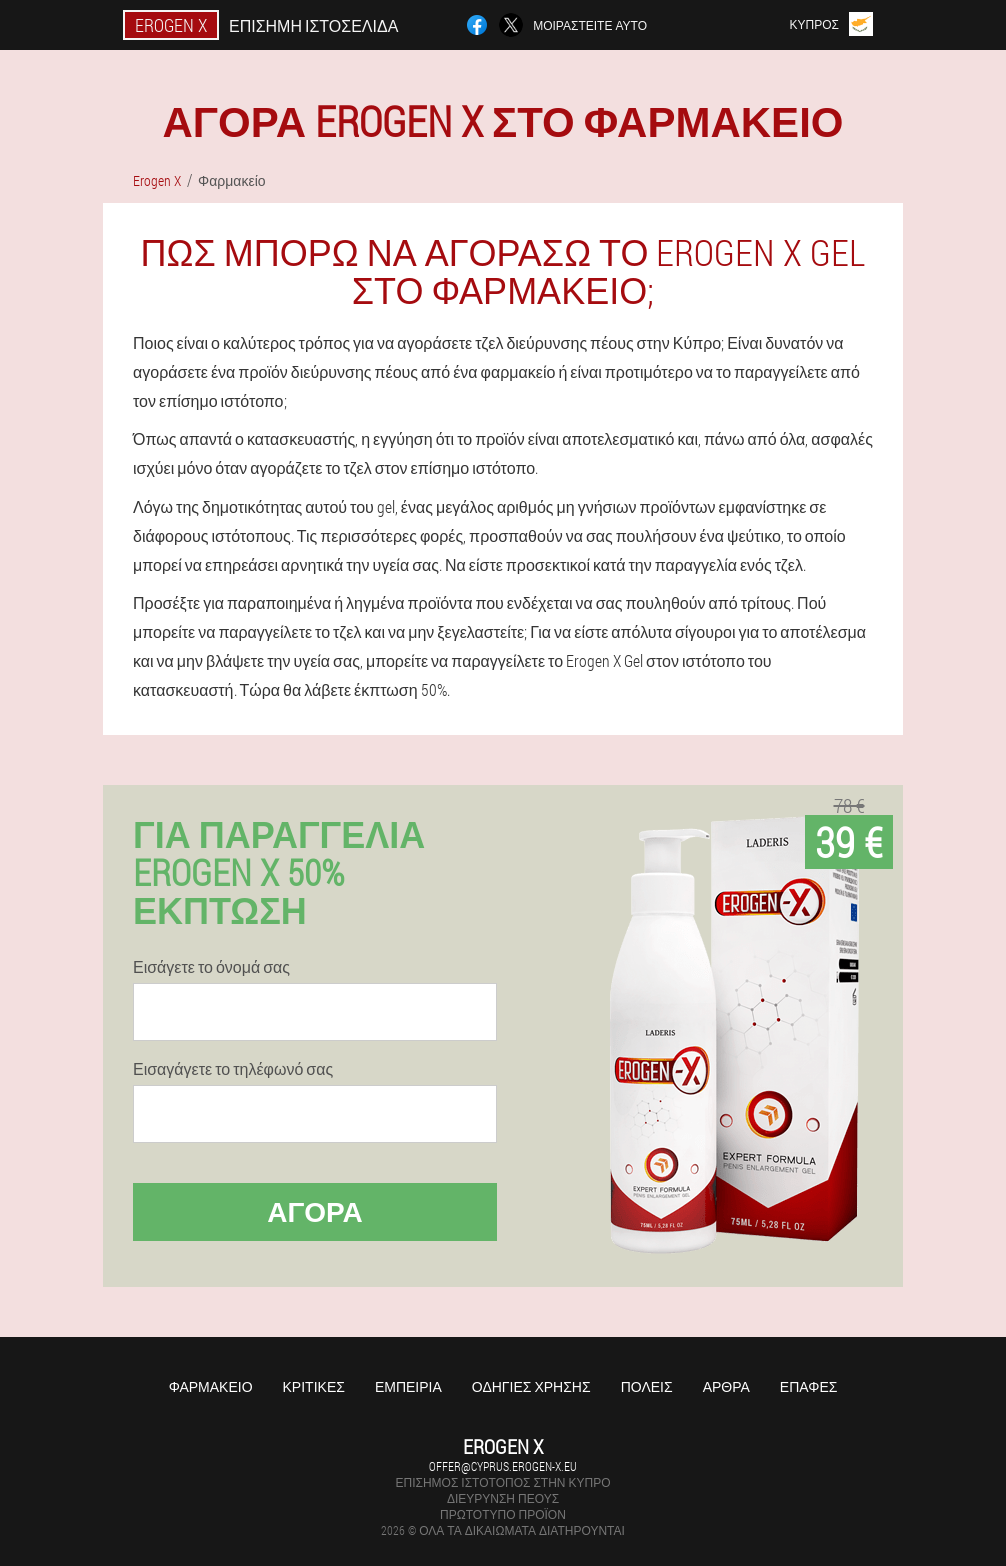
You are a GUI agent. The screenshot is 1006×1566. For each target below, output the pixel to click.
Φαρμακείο (211, 1386)
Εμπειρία (408, 1386)
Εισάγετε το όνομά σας (211, 967)
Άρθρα (726, 1386)
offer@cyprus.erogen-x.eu (503, 1466)
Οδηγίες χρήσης (531, 1386)
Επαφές (809, 1386)
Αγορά (315, 1211)
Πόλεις (647, 1386)
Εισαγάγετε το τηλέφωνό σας (233, 1069)
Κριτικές (314, 1386)
